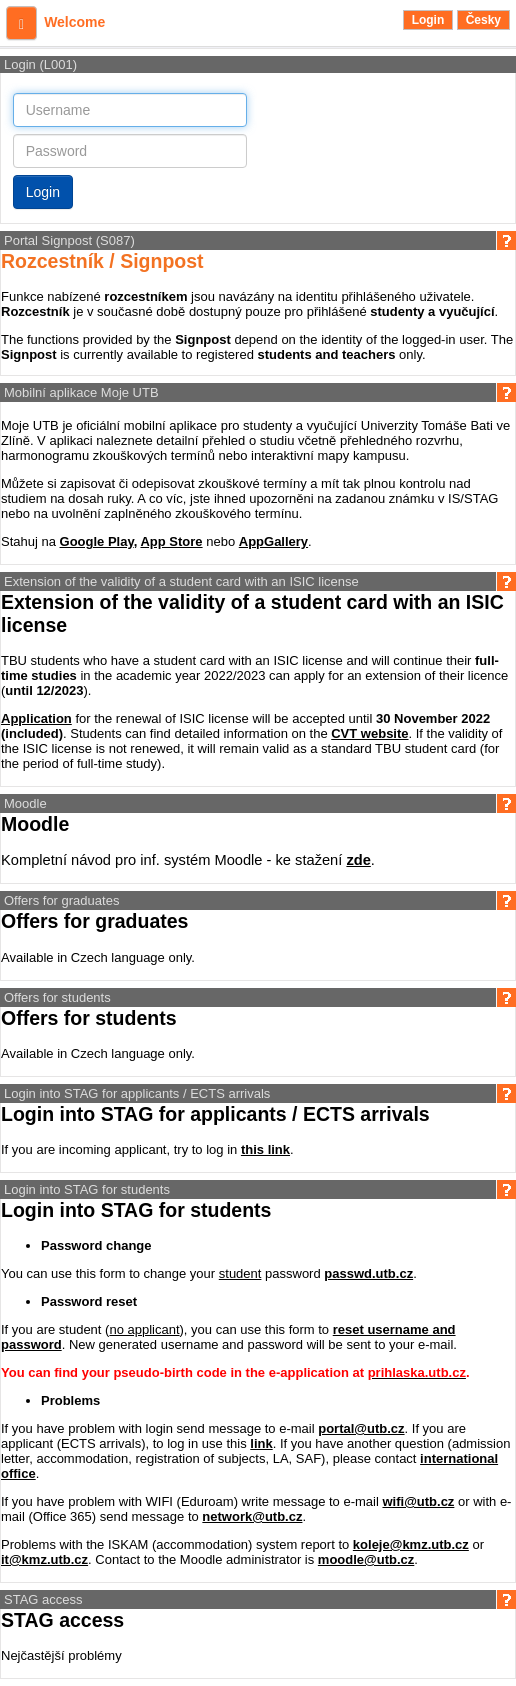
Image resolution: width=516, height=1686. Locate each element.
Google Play (97, 541)
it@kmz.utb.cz (44, 1559)
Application (36, 718)
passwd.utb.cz (368, 1273)
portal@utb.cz (361, 1428)
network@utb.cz (252, 1516)
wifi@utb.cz (418, 1501)
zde (358, 860)
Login (428, 20)
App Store (171, 541)
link (261, 1443)
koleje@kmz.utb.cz (411, 1544)
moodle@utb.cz (366, 1559)
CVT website (369, 733)
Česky (483, 20)
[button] (21, 23)
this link (265, 1149)
